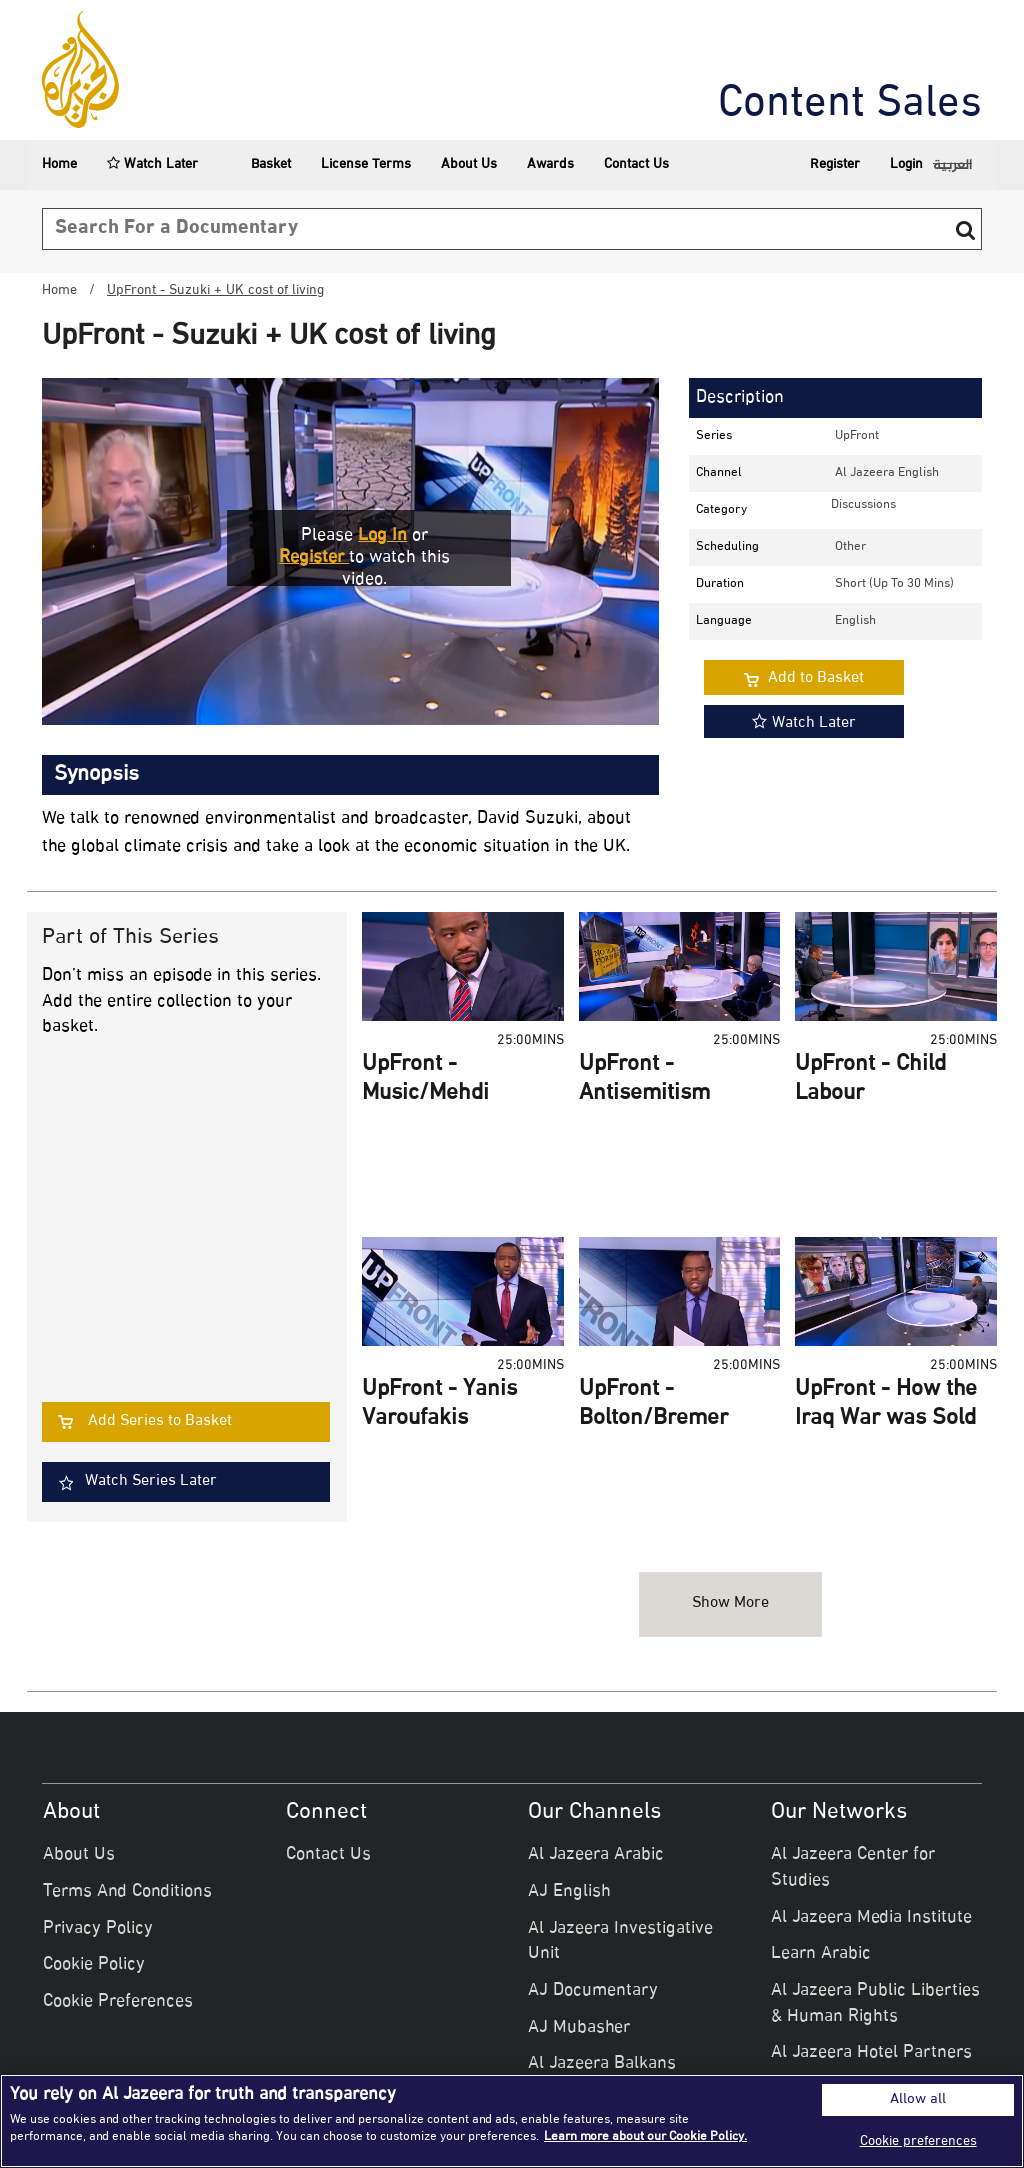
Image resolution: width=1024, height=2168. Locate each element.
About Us (469, 164)
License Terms (366, 164)
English (855, 621)
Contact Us (636, 164)
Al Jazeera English (887, 473)
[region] (512, 2121)
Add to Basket (816, 678)
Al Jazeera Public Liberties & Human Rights (875, 2004)
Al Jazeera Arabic (596, 1855)
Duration (720, 584)
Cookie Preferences (118, 2002)
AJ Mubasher (579, 2028)
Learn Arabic (821, 1954)
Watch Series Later (151, 1481)
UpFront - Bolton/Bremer (653, 1404)
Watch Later (152, 164)
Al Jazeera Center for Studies (853, 1868)
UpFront (857, 436)
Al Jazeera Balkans (602, 2064)
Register (835, 164)
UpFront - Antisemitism (644, 1079)
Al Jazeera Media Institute (871, 1918)
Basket (259, 165)
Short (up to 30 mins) (894, 584)
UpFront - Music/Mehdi (425, 1079)
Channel (719, 473)
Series (714, 436)
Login (906, 164)
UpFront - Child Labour (870, 1079)
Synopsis (96, 775)
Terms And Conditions (127, 1892)
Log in (382, 536)
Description (740, 398)
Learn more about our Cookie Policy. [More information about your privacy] (645, 2137)
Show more (730, 1603)
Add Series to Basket (160, 1421)
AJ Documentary (593, 1991)
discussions (863, 505)
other (850, 547)
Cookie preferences (918, 2141)
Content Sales (850, 105)
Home (59, 164)
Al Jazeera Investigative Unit (620, 1942)
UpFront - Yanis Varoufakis (439, 1404)
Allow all (918, 2100)
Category (721, 510)
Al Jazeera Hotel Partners (871, 2053)
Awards (550, 164)
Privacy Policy (98, 1929)
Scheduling (727, 547)
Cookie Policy (94, 1965)
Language (724, 621)
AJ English (569, 1892)
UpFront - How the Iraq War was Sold (886, 1404)
